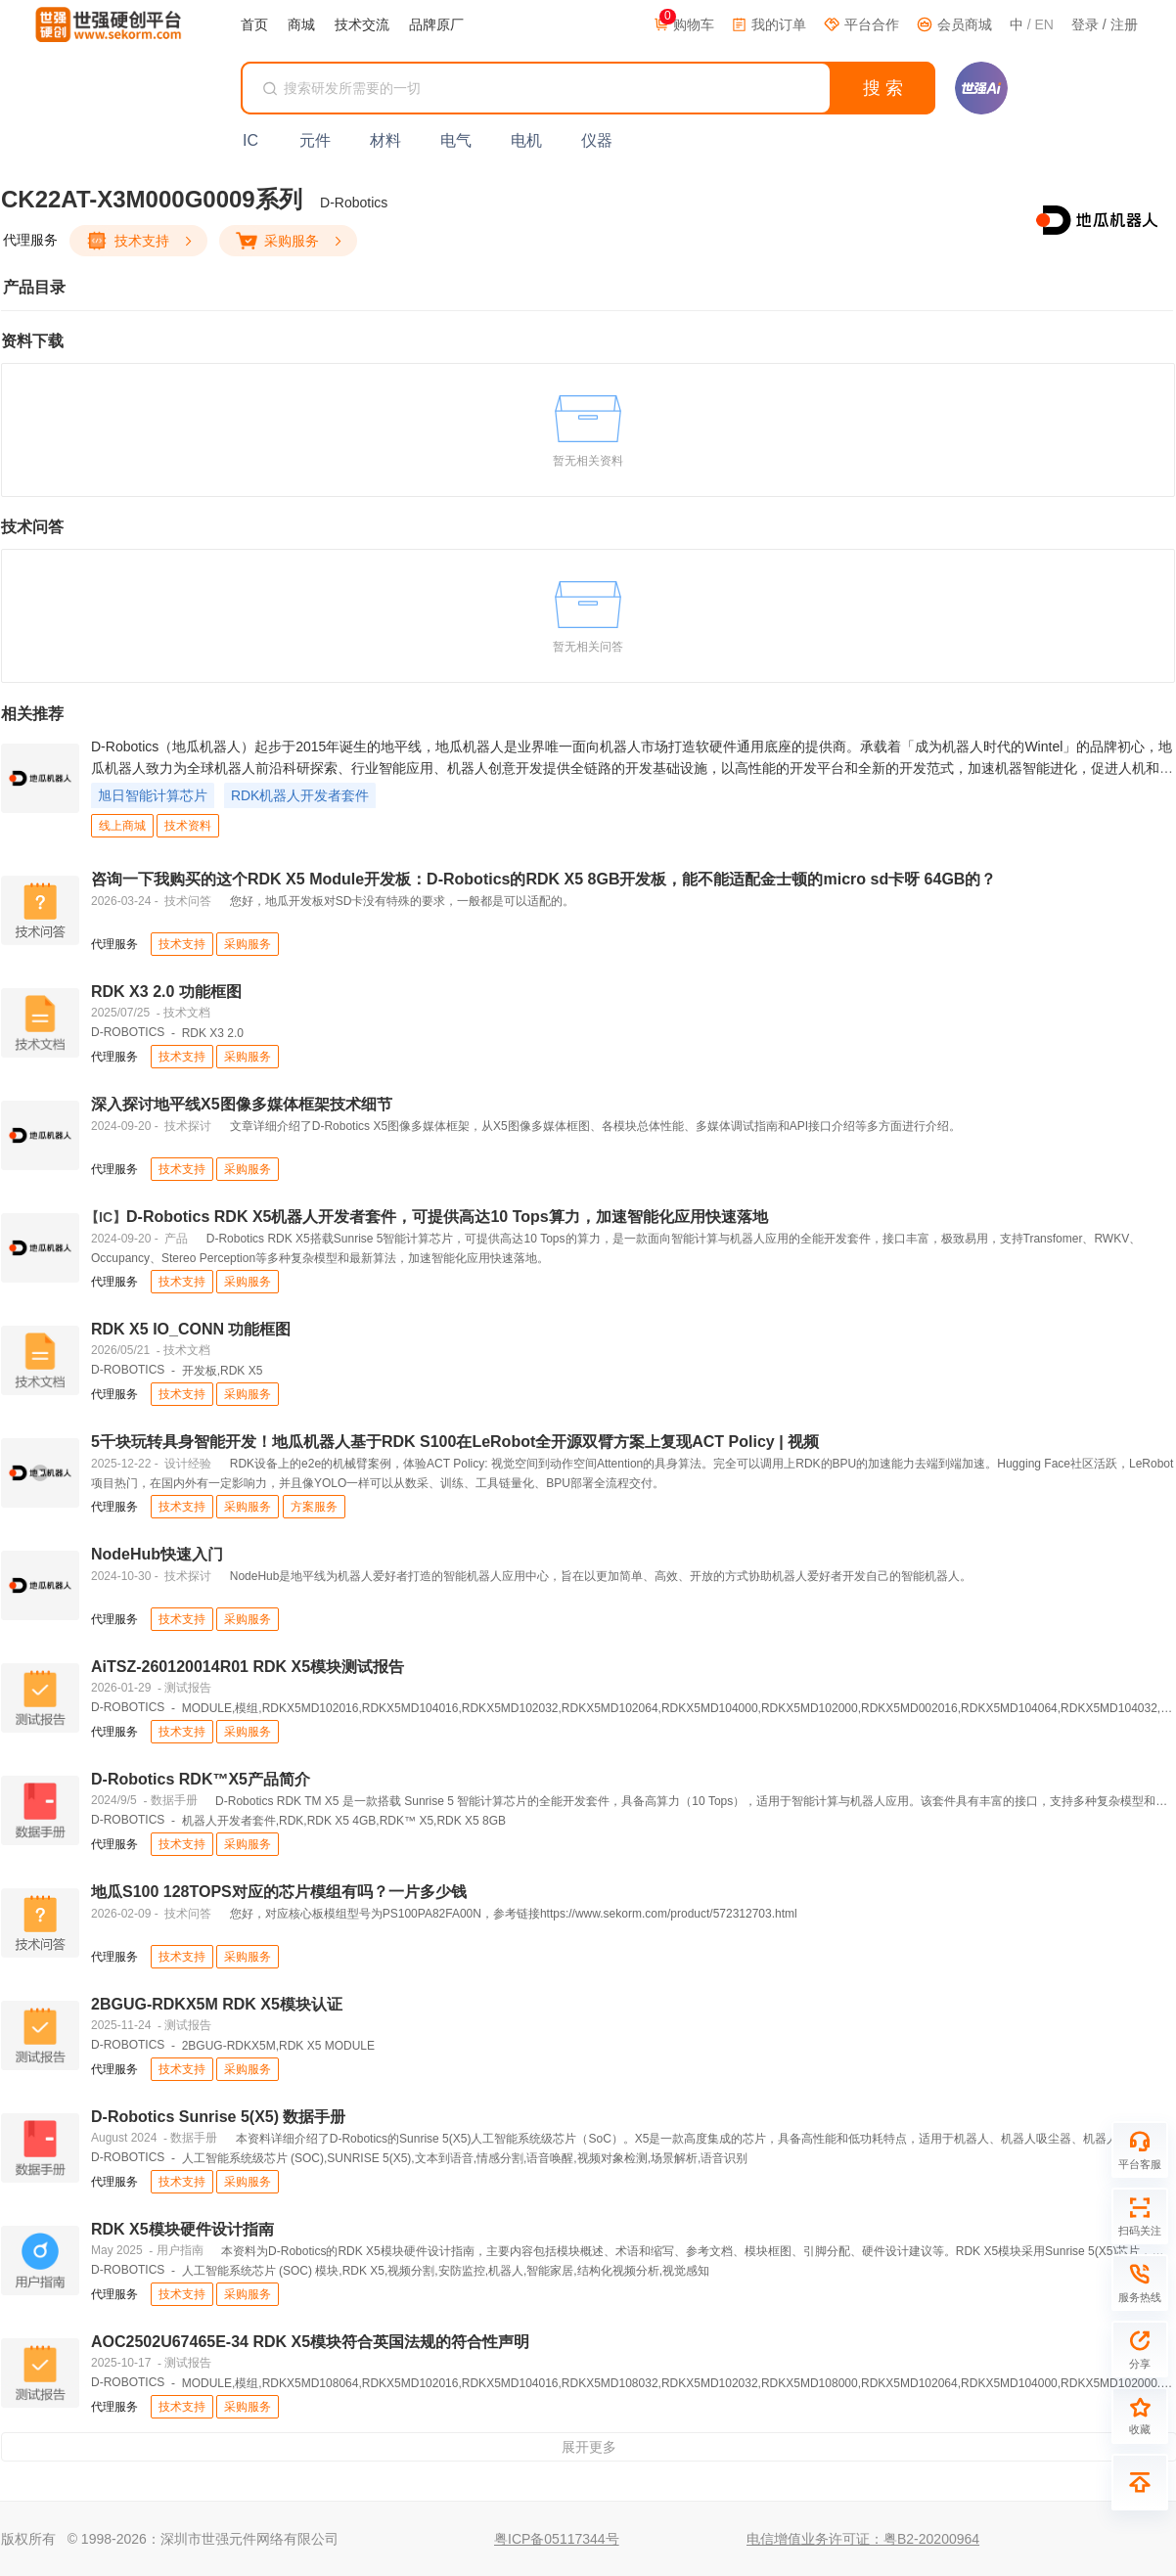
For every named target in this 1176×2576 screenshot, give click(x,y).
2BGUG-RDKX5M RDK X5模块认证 (216, 2004)
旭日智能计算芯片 (152, 795)
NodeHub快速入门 (157, 1554)
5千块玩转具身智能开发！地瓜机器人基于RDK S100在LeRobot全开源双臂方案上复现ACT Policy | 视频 (455, 1441)
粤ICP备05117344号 (556, 2539)
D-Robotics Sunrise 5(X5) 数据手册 (218, 2116)
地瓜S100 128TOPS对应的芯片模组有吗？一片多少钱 (279, 1891)
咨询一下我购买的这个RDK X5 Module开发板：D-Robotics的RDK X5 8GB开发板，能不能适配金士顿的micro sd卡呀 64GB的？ (543, 879)
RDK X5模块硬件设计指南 (182, 2229)
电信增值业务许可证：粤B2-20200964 (862, 2539)
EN (1043, 24)
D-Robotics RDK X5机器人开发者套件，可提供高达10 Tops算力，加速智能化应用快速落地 (429, 1216)
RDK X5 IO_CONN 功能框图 (191, 1329)
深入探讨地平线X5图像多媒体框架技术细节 (241, 1104)
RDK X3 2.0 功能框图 (166, 991)
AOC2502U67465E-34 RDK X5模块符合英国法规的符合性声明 (310, 2341)
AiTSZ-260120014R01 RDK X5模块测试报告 (247, 1666)
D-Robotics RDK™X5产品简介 (200, 1779)
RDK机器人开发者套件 (300, 795)
